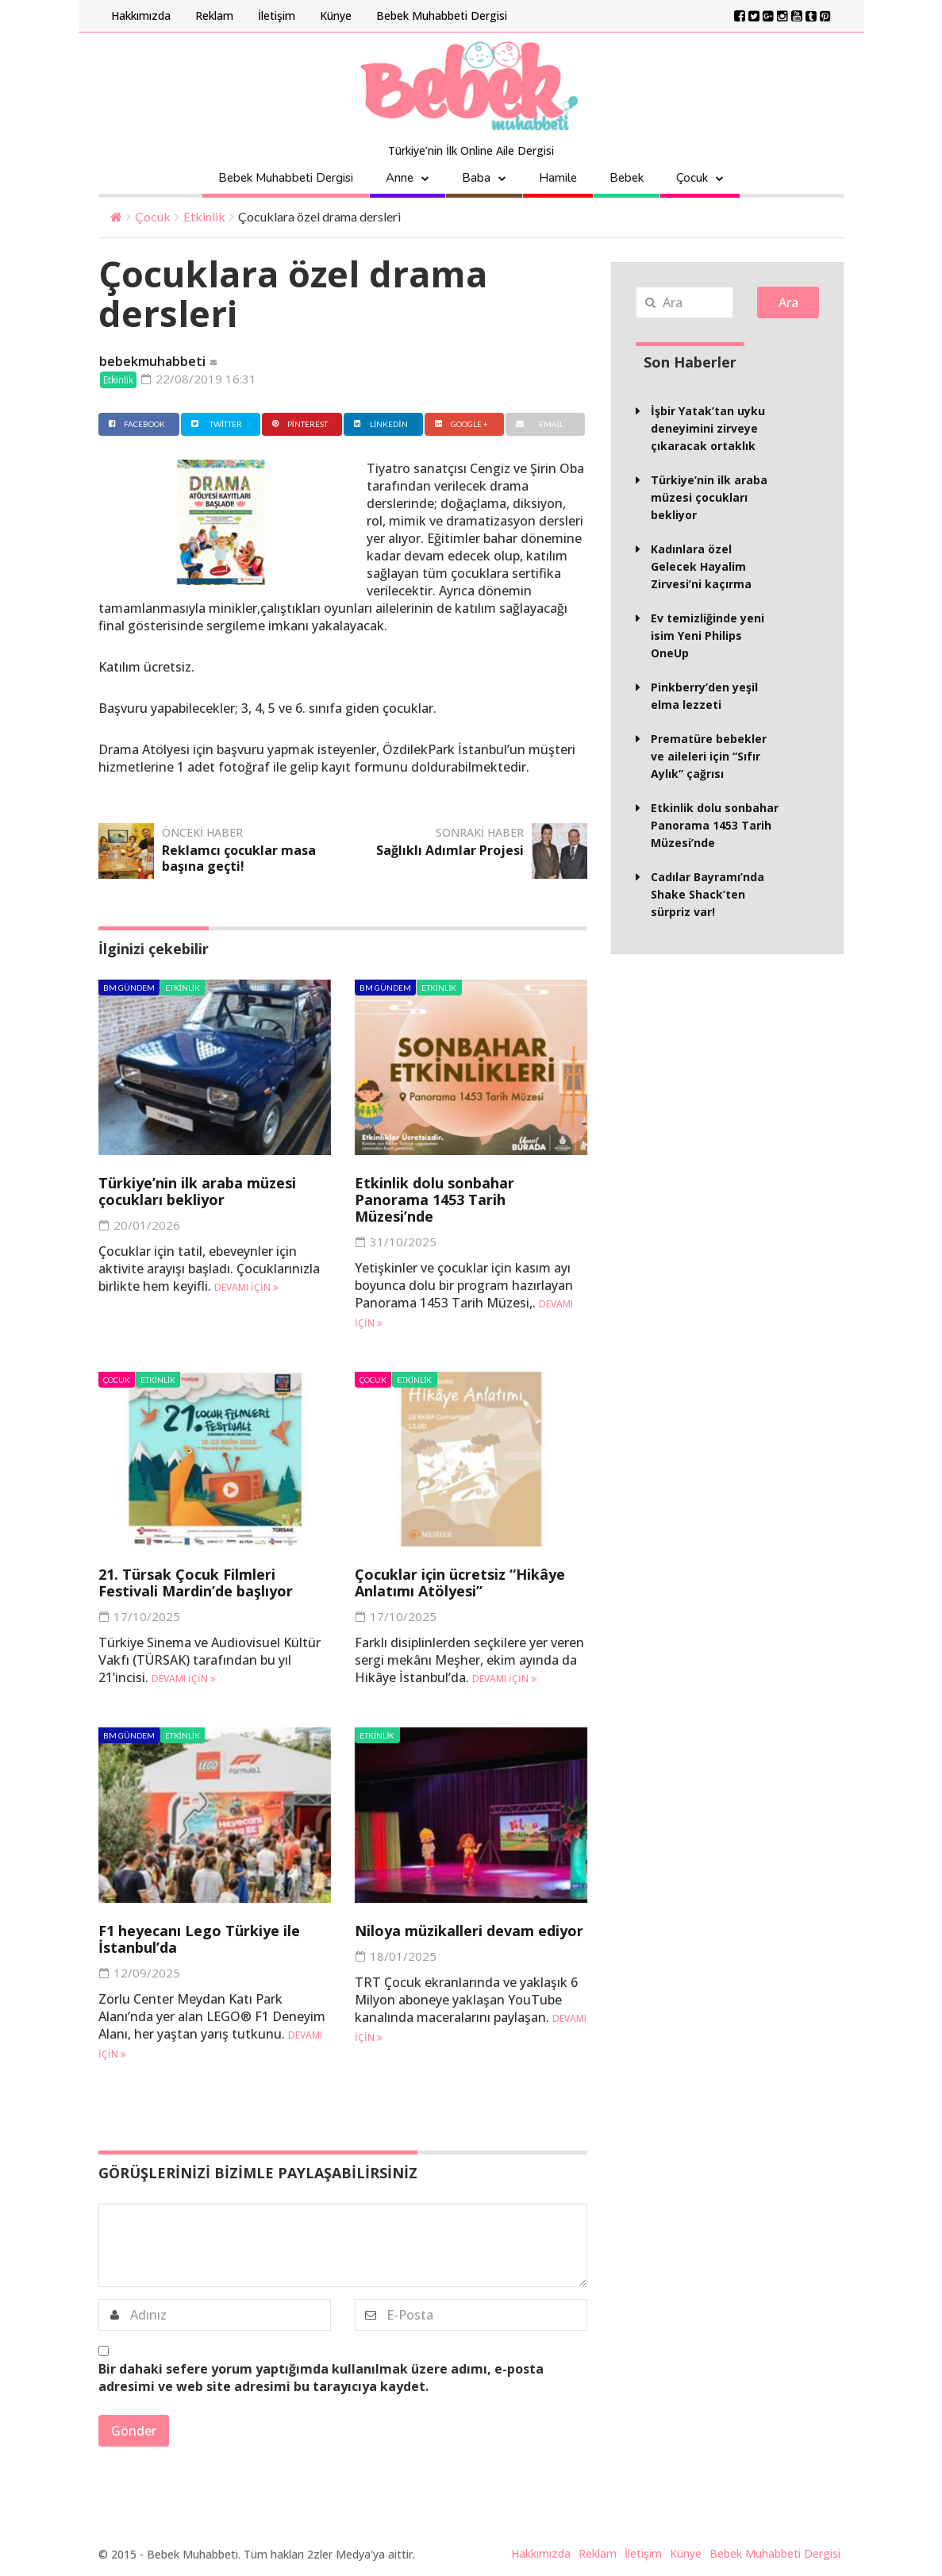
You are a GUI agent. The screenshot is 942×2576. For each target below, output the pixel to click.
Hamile (558, 178)
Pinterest (298, 424)
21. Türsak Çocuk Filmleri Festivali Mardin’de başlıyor (195, 1582)
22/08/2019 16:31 (198, 379)
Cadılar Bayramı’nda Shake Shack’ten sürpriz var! (707, 894)
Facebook (135, 424)
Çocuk (692, 178)
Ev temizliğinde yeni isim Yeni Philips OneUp (707, 635)
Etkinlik (204, 216)
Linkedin (379, 424)
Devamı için (246, 1287)
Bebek (626, 178)
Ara (788, 302)
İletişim (276, 15)
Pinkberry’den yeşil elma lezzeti (704, 696)
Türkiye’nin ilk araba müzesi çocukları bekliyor (197, 1191)
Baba (476, 178)
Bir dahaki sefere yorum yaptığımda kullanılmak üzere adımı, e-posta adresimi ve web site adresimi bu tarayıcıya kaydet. (321, 2377)
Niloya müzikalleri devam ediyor (469, 1930)
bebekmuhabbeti (152, 361)
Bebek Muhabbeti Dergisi (441, 15)
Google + (460, 424)
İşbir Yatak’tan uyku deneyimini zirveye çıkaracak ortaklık (708, 428)
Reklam (214, 15)
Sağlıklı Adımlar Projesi (450, 850)
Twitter (215, 424)
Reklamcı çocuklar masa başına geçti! (239, 858)
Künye (336, 15)
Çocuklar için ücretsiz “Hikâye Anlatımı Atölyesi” (460, 1582)
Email (537, 424)
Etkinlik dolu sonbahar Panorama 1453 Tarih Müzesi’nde (434, 1199)
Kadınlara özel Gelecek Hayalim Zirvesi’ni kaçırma (701, 566)
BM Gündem (129, 987)
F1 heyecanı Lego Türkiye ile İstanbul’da (199, 1939)
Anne (399, 178)
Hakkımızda (141, 15)
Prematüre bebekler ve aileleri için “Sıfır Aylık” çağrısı (709, 756)
